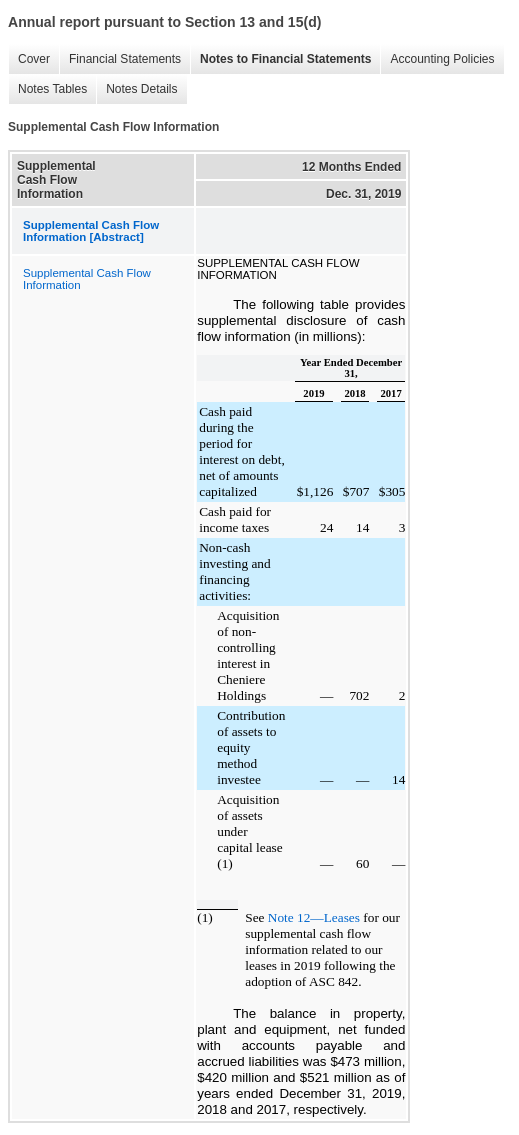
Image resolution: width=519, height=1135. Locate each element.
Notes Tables (52, 89)
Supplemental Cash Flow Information (87, 279)
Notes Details (141, 89)
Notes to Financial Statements (285, 59)
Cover (34, 59)
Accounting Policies (442, 59)
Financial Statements (125, 59)
